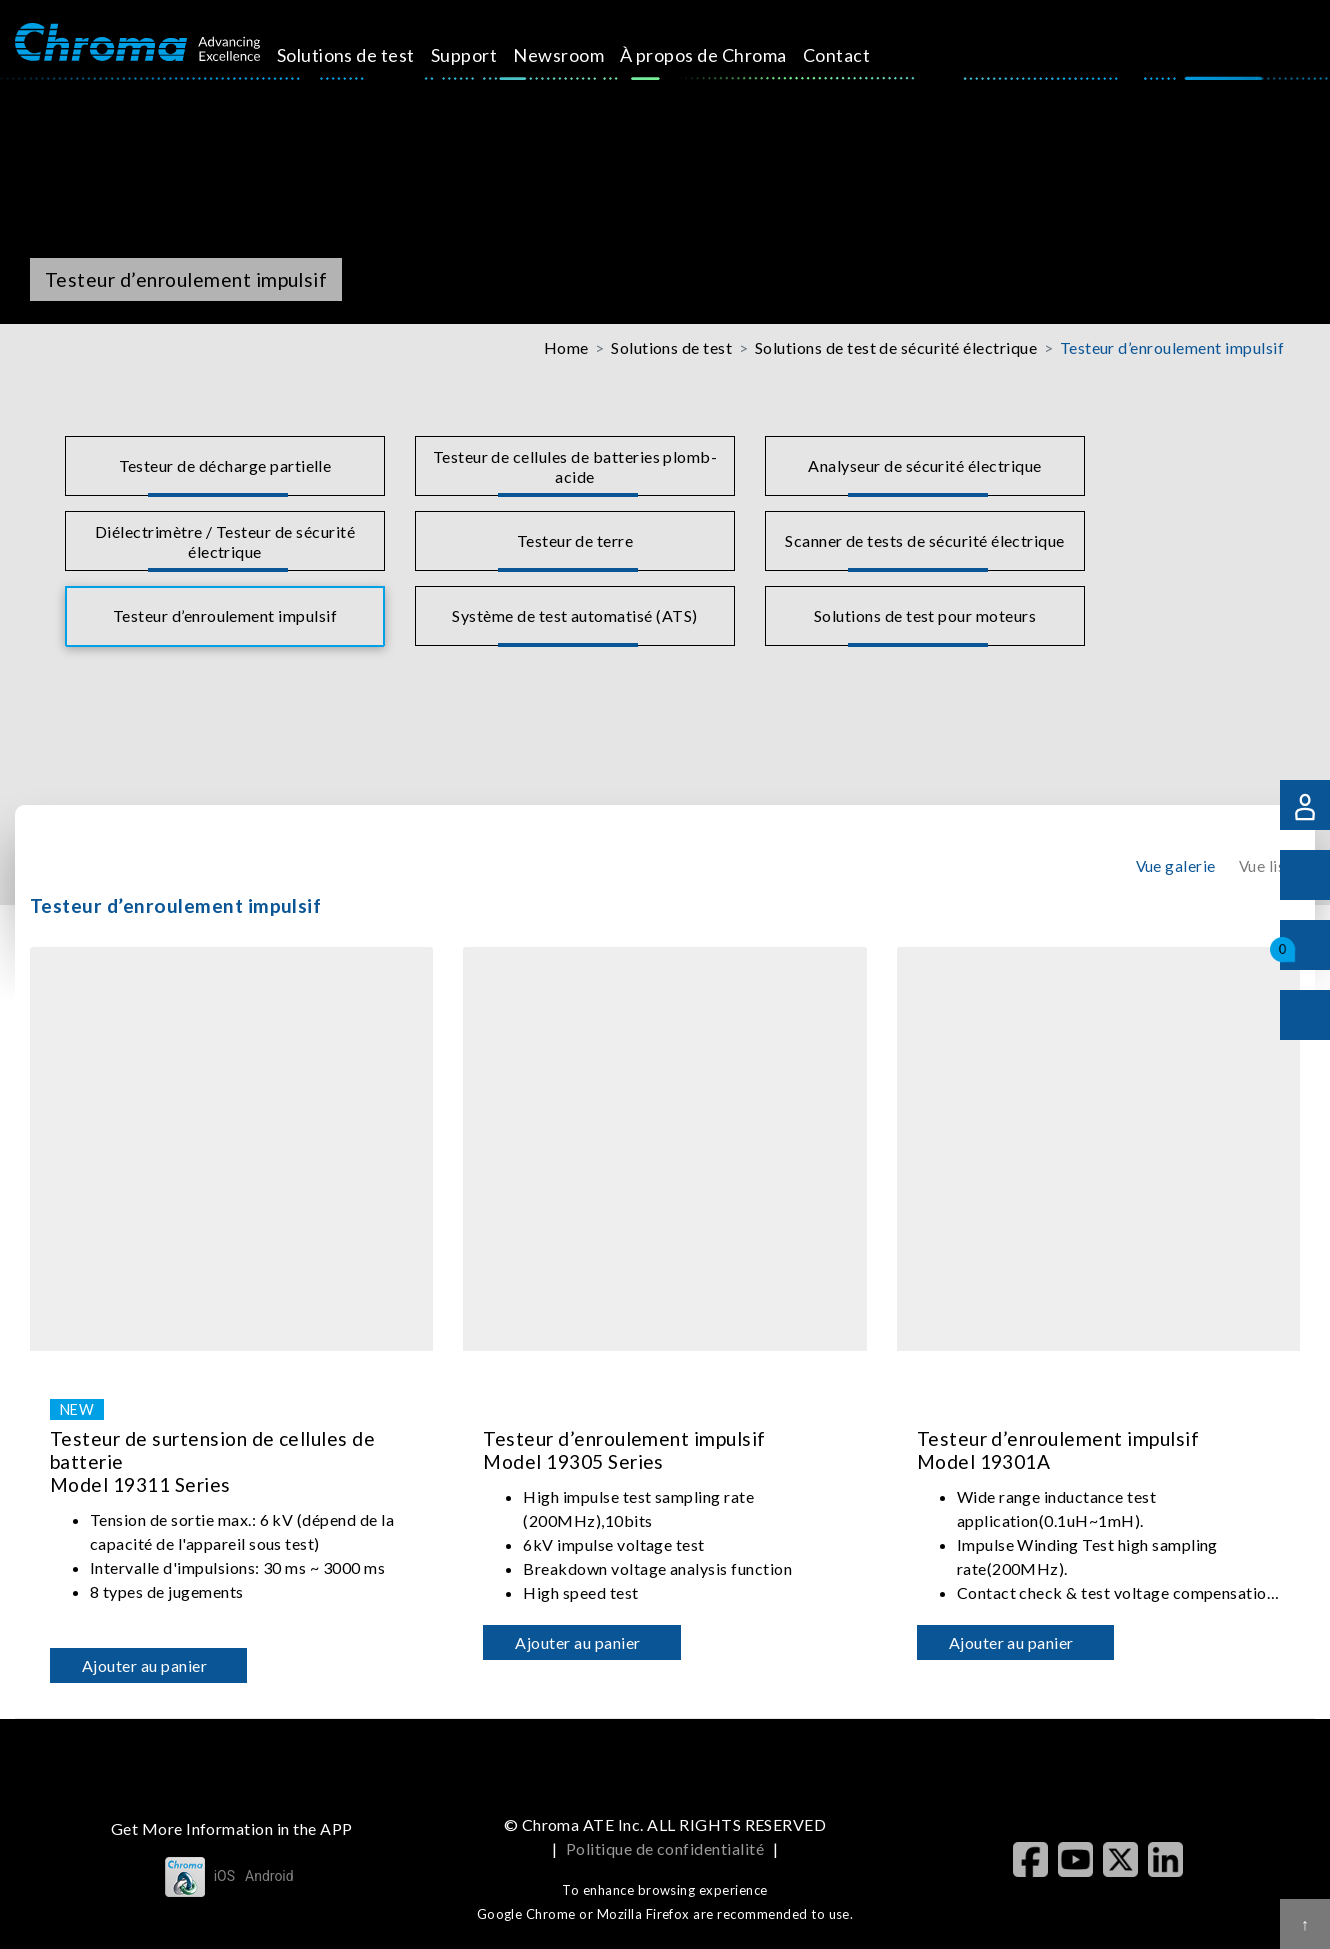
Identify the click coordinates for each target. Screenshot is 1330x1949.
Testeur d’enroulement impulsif (1172, 347)
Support (487, 55)
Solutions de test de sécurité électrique (896, 347)
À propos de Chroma (726, 55)
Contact (858, 55)
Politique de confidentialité (665, 1848)
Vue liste (1269, 866)
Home (566, 347)
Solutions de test (368, 55)
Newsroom (581, 55)
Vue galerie (1176, 866)
